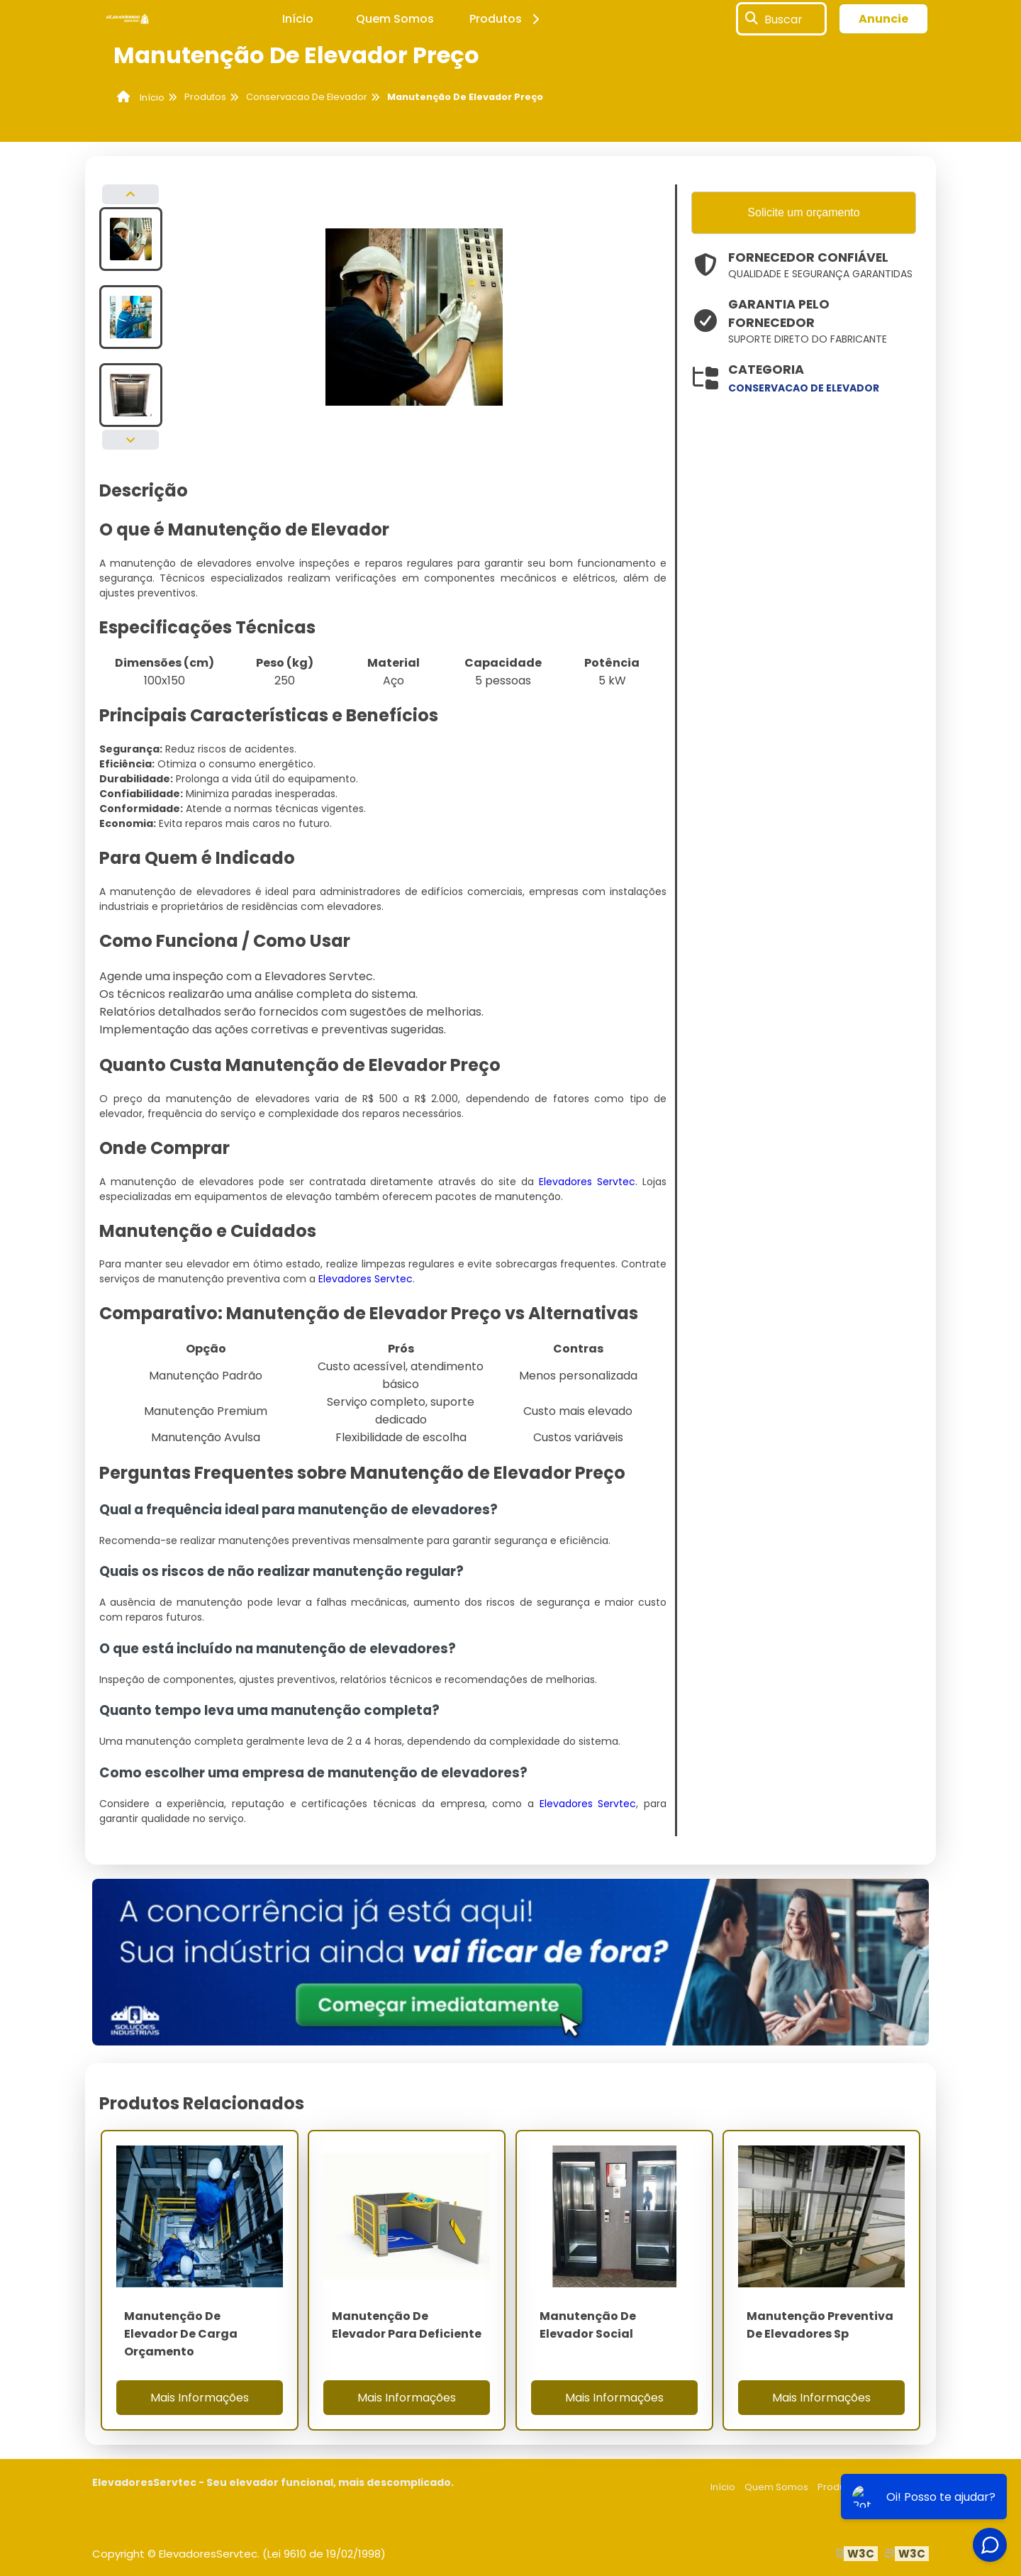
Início (297, 19)
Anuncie (883, 19)
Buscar (783, 19)
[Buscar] (751, 19)
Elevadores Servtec (587, 1182)
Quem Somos (395, 19)
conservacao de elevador (803, 388)
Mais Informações (199, 2397)
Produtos (506, 19)
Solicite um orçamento (803, 212)
